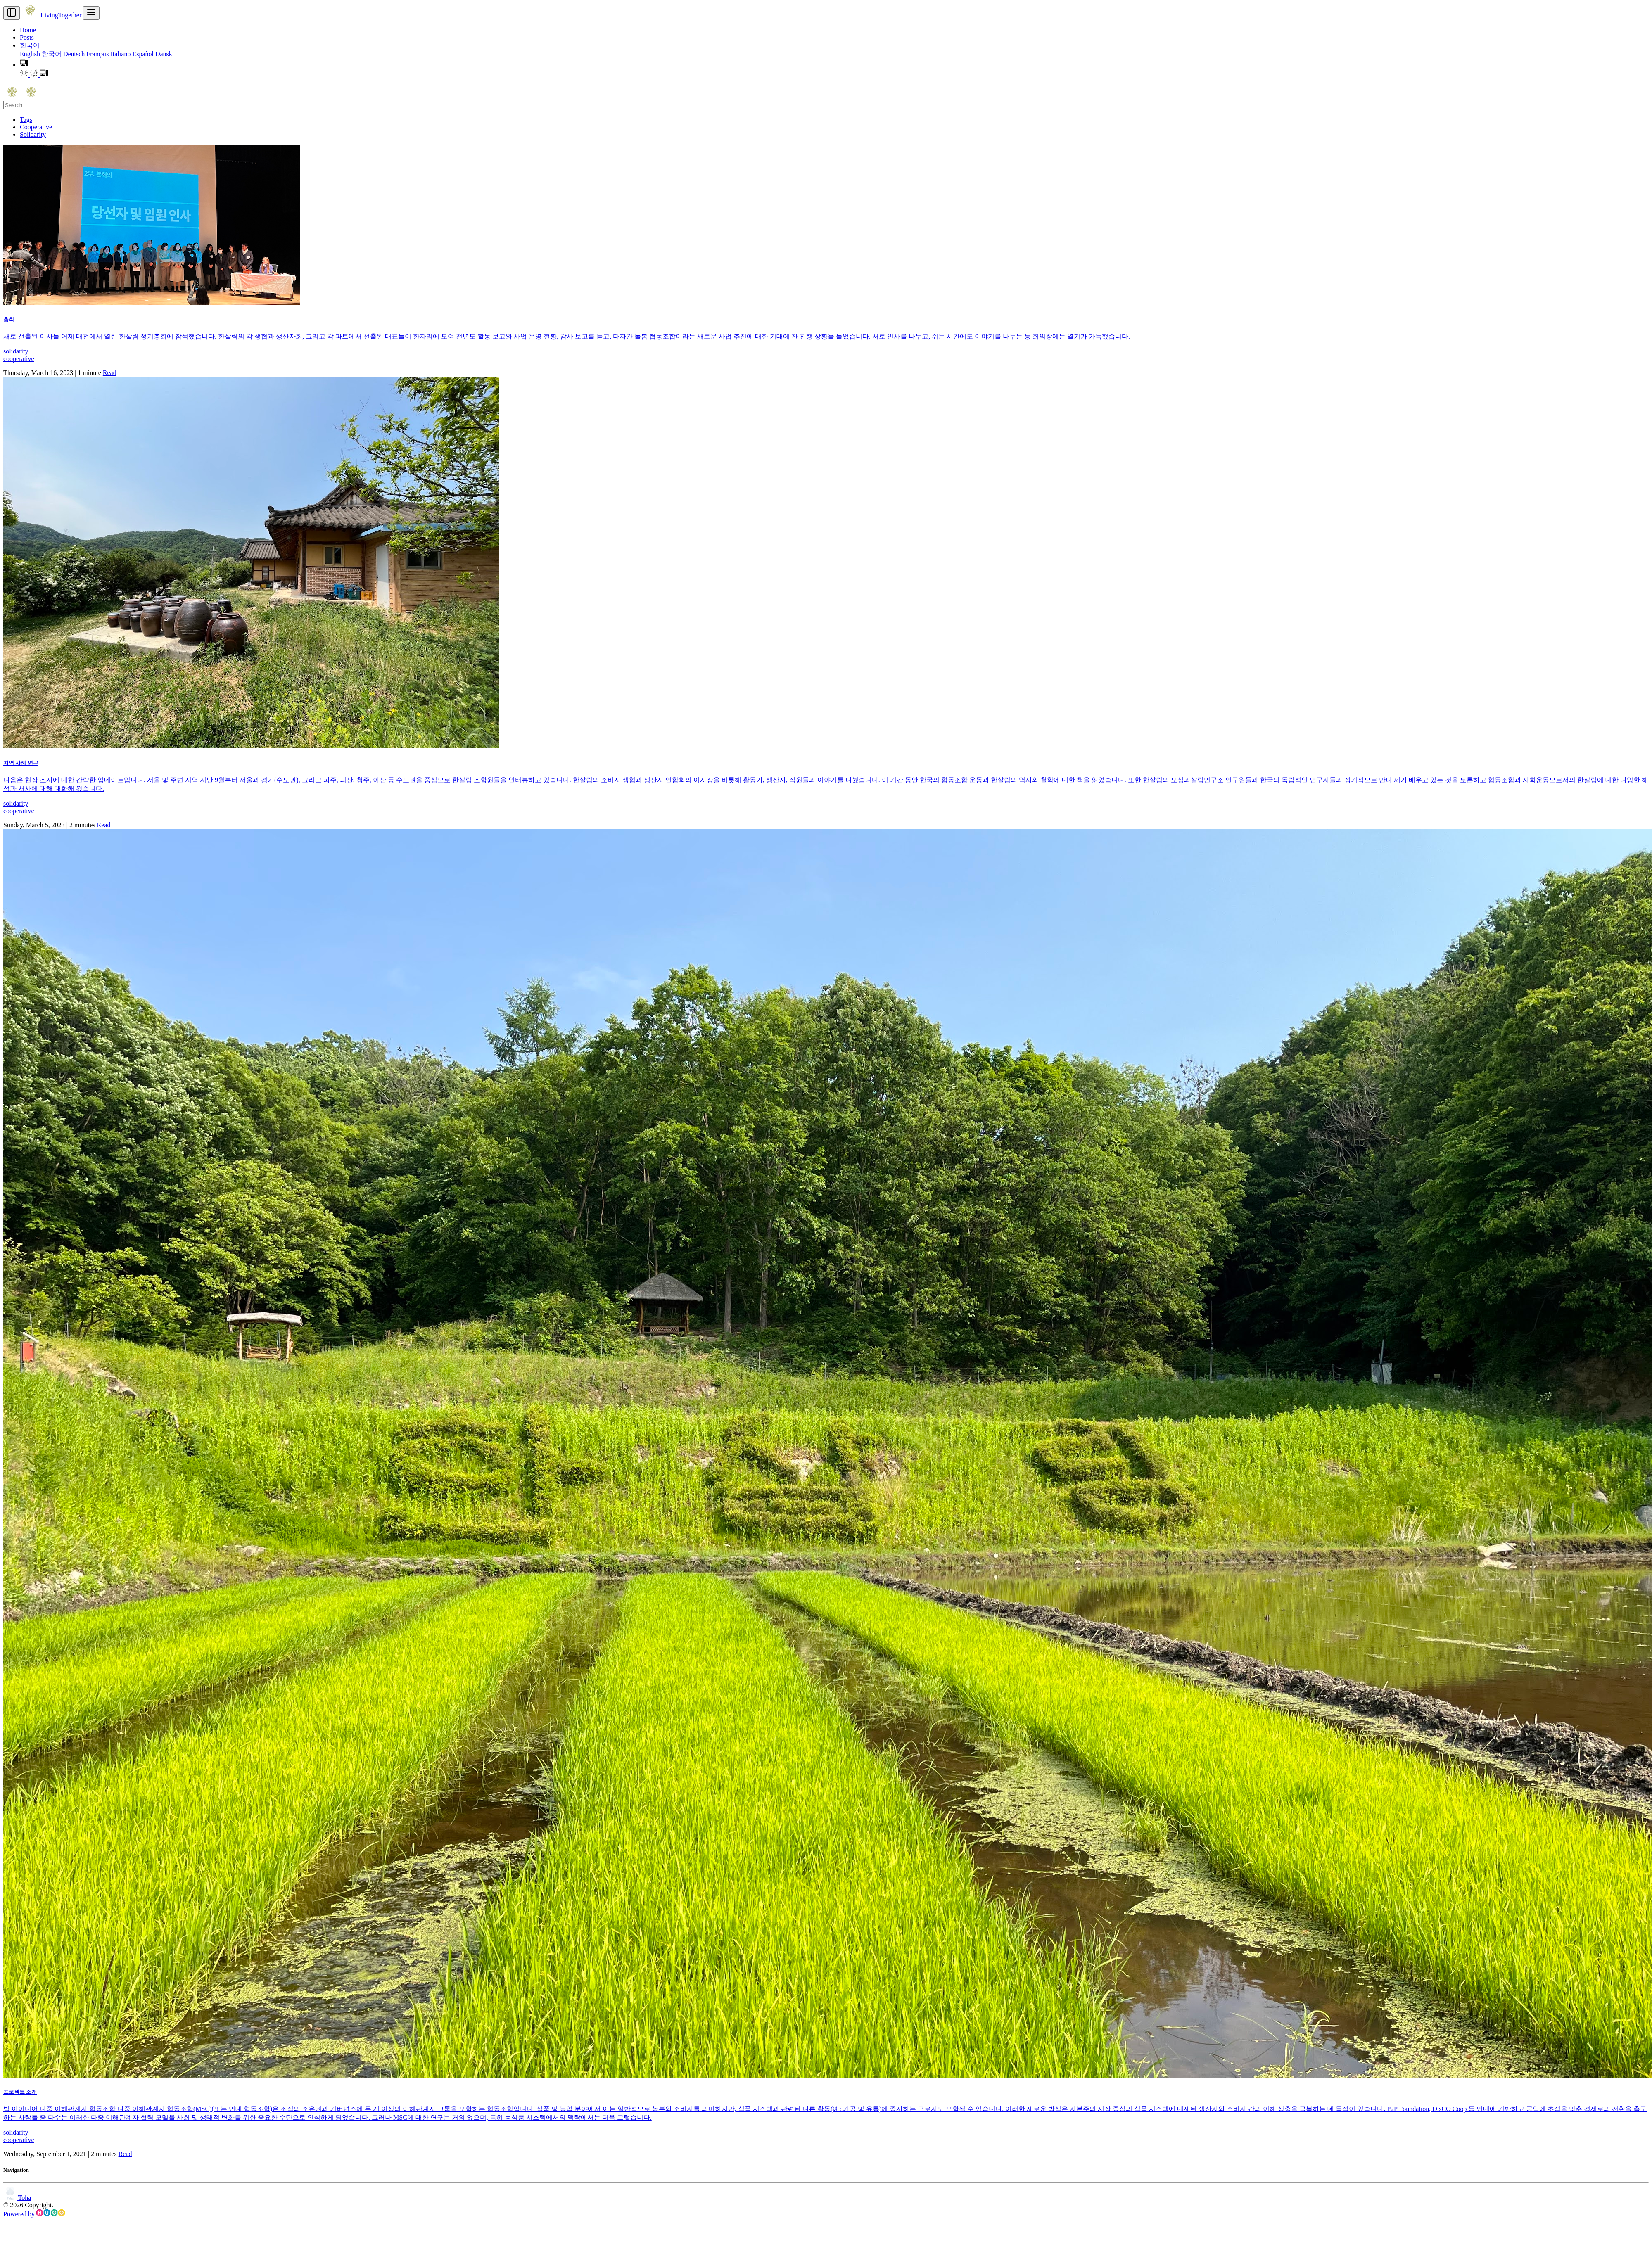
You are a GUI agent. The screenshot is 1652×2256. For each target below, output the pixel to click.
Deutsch (74, 53)
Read (109, 372)
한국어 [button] (30, 45)
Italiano (122, 53)
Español (143, 53)
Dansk (163, 53)
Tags (26, 119)
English (31, 53)
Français (98, 53)
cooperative (18, 358)
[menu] (91, 13)
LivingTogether (51, 15)
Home (28, 29)
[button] (24, 64)
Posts (27, 37)
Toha (17, 2197)
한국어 (52, 53)
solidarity (15, 351)
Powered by (34, 2214)
